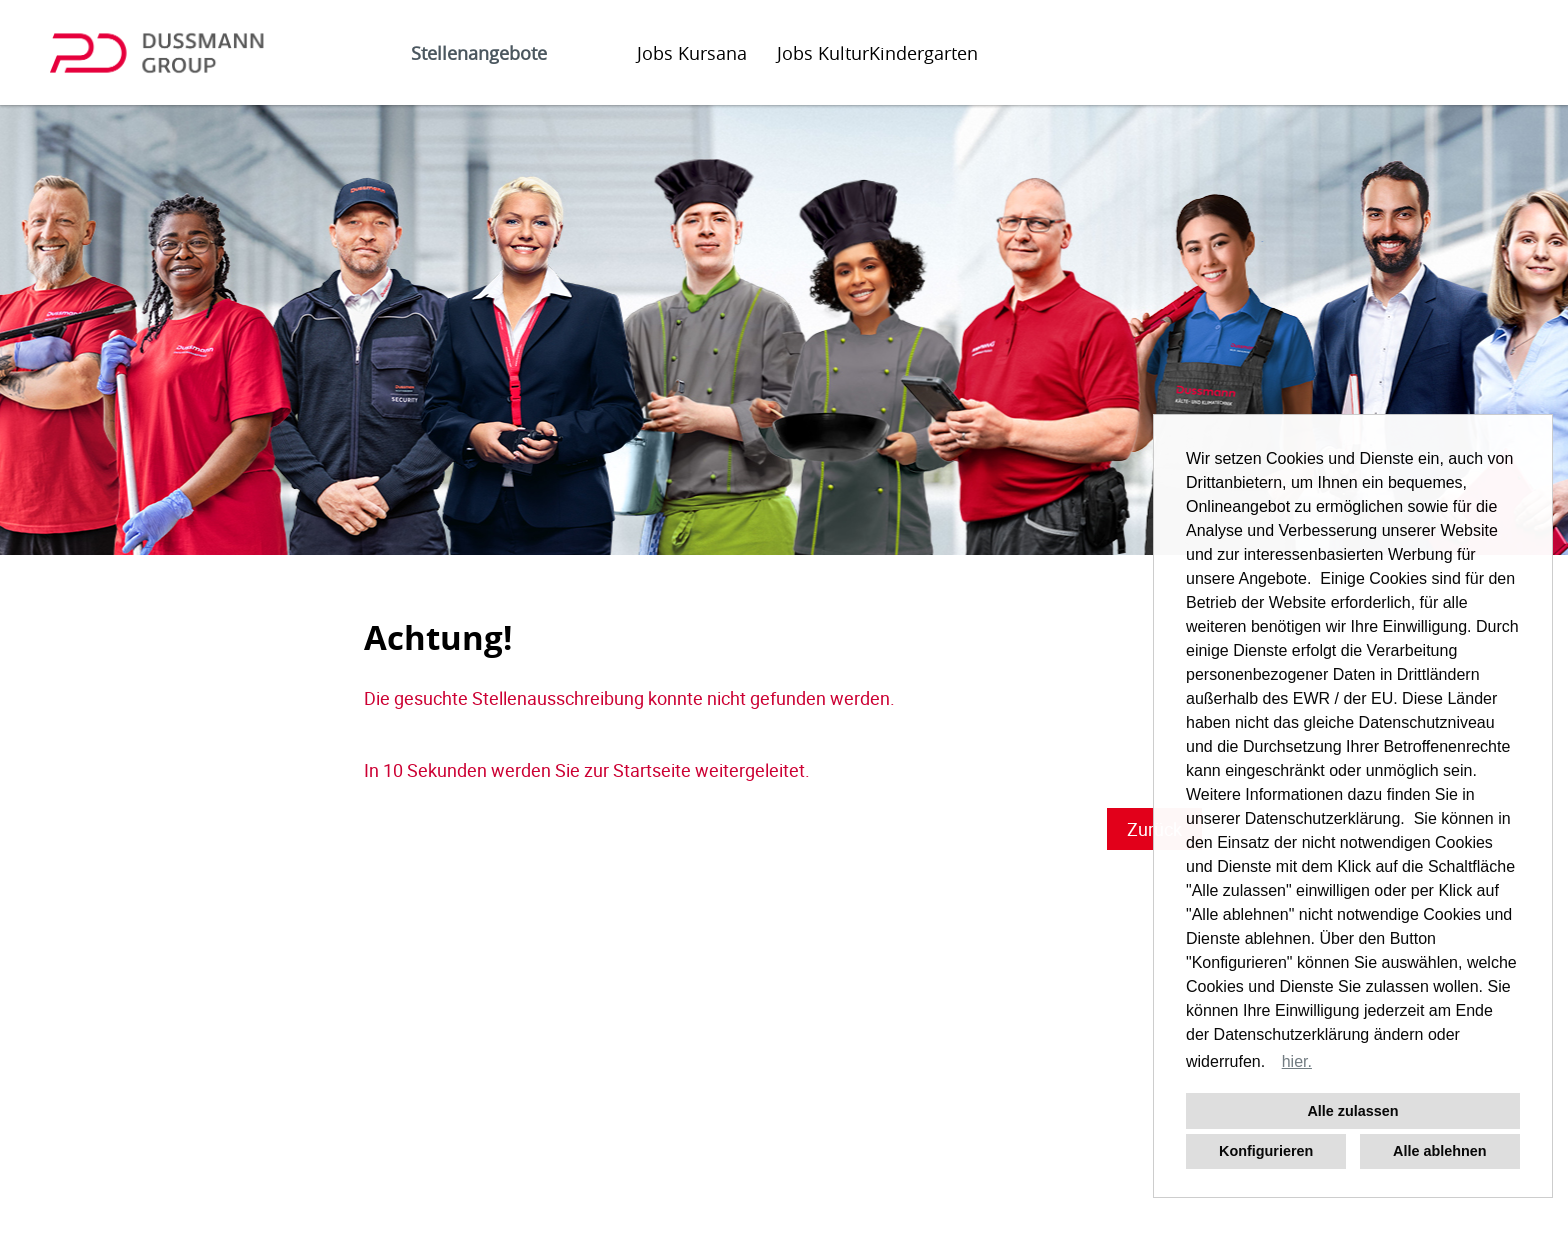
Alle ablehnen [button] (1440, 1151)
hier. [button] (1297, 1061)
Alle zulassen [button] (1352, 1111)
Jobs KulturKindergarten (877, 53)
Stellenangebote (479, 53)
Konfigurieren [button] (1266, 1151)
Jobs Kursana (692, 53)
